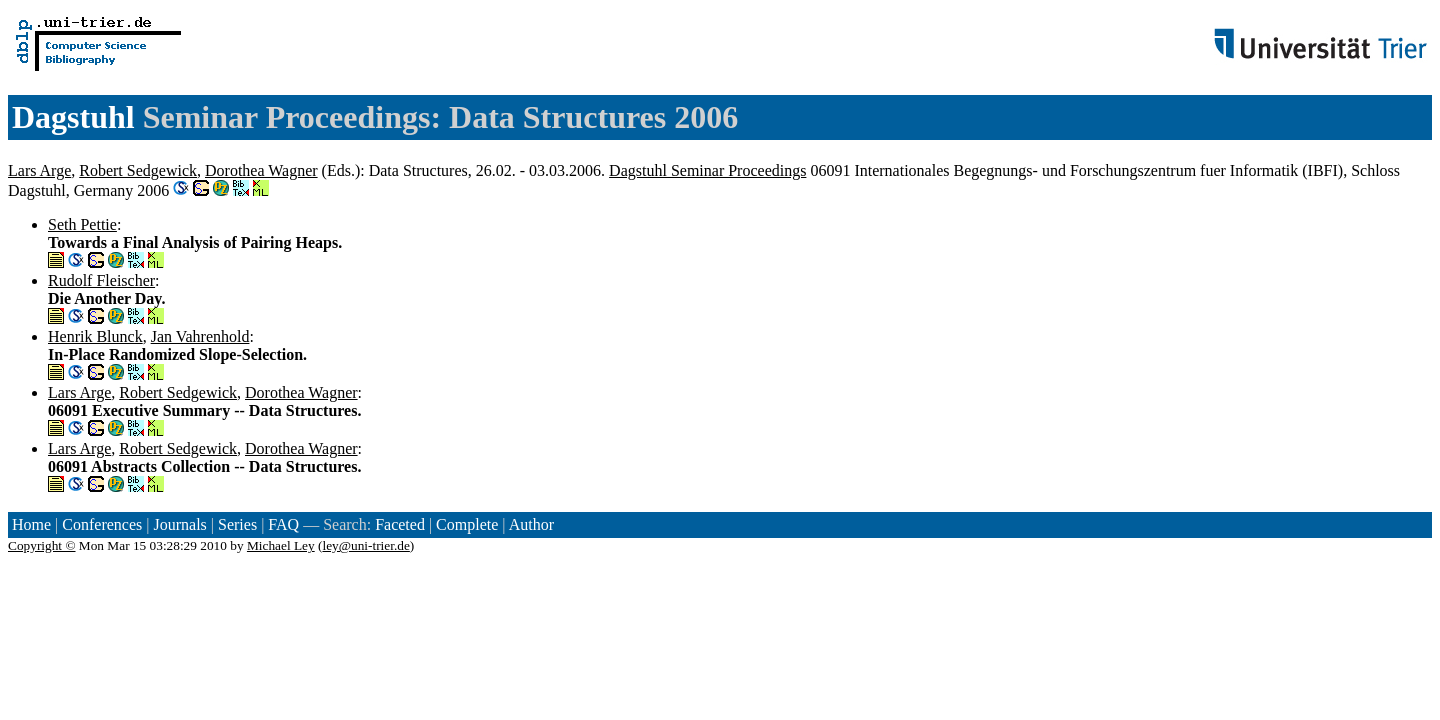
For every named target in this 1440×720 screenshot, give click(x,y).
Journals (179, 524)
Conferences (102, 524)
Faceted (400, 524)
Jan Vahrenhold (200, 336)
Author (531, 524)
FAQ (283, 524)
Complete (467, 524)
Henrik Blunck (95, 336)
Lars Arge (39, 170)
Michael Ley (281, 545)
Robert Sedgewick (138, 170)
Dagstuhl (73, 117)
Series (237, 524)
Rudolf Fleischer (101, 280)
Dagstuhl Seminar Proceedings (707, 170)
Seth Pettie (82, 224)
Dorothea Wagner (261, 170)
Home (31, 524)
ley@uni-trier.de (365, 545)
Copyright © (42, 545)
